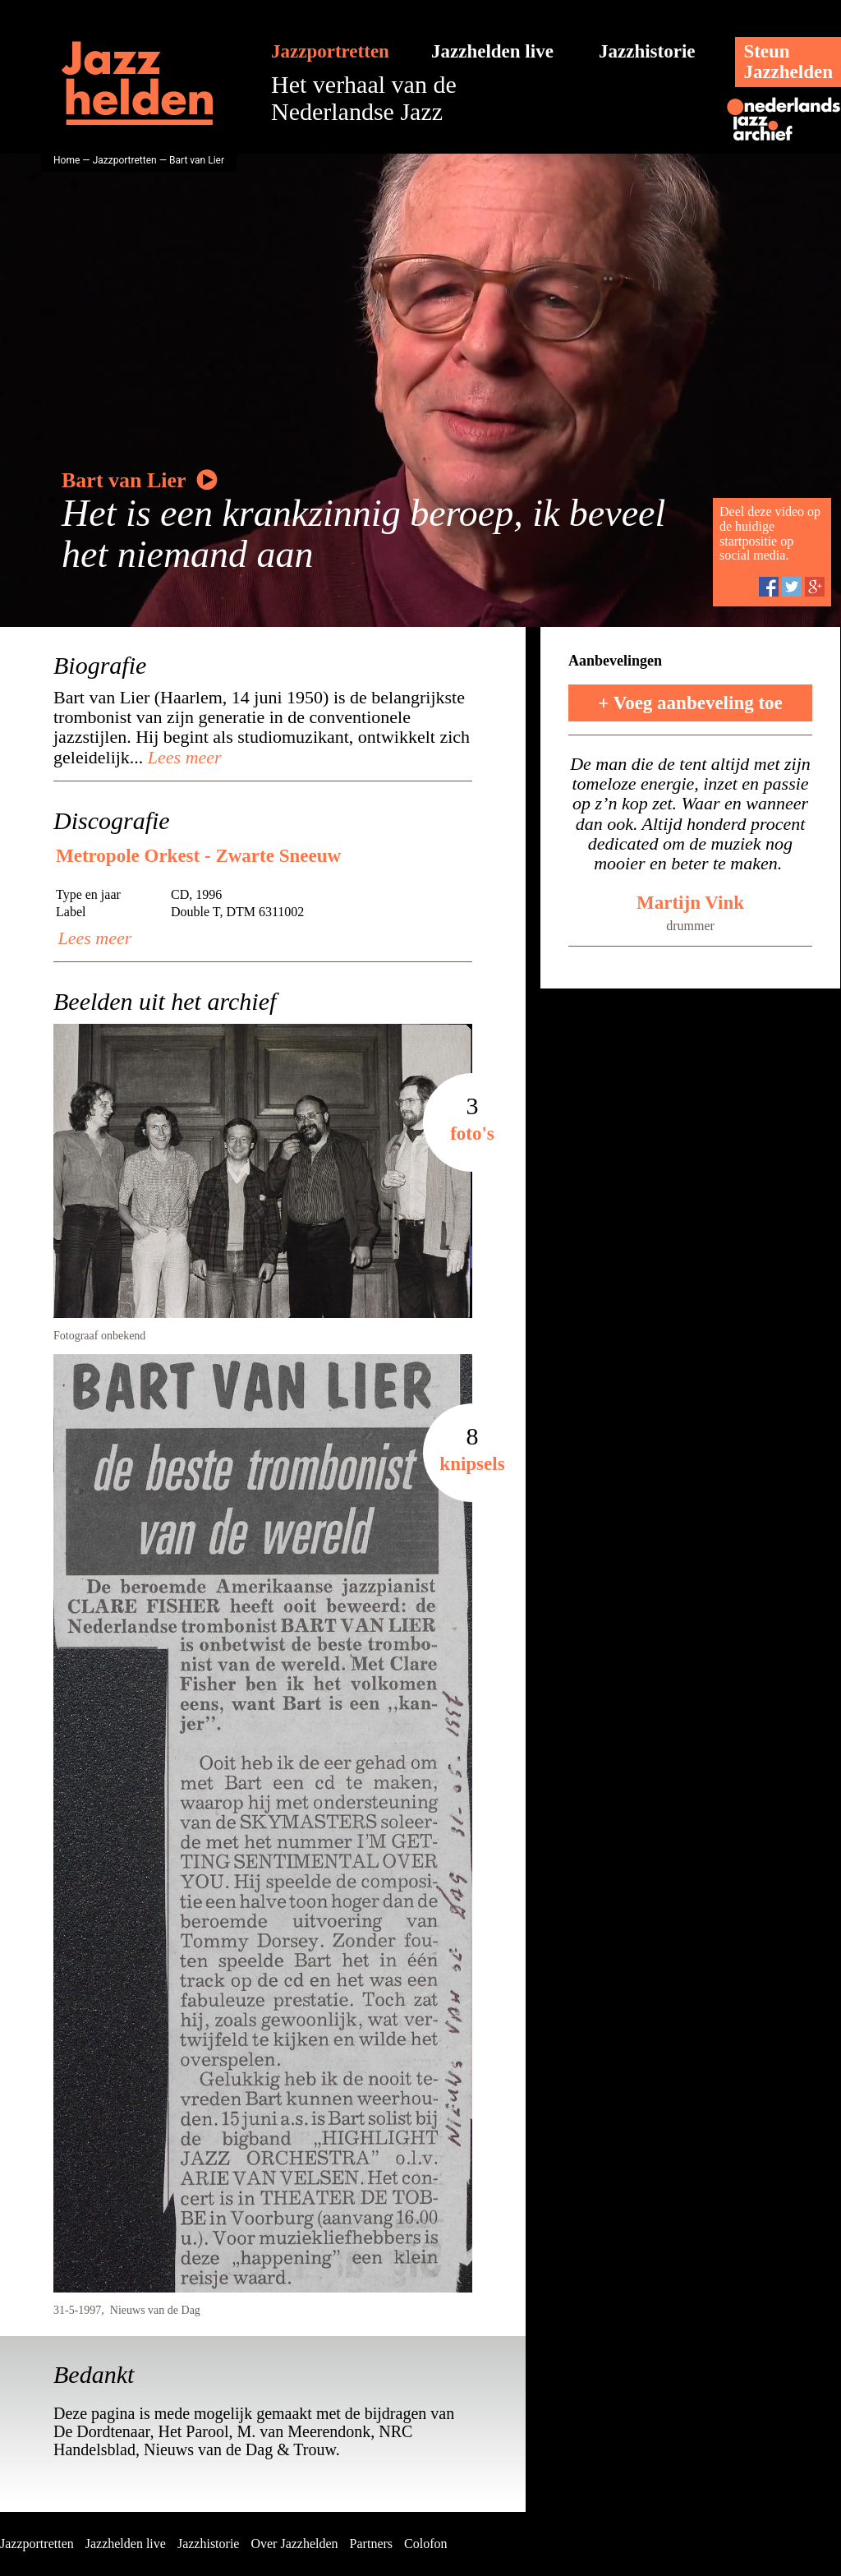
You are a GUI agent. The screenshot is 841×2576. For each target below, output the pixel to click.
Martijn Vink (690, 902)
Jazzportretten (330, 51)
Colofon (425, 2544)
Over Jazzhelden (294, 2544)
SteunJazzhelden (788, 61)
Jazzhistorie (647, 51)
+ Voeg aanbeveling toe (690, 703)
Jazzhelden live (492, 51)
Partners (371, 2544)
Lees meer (182, 757)
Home (66, 160)
